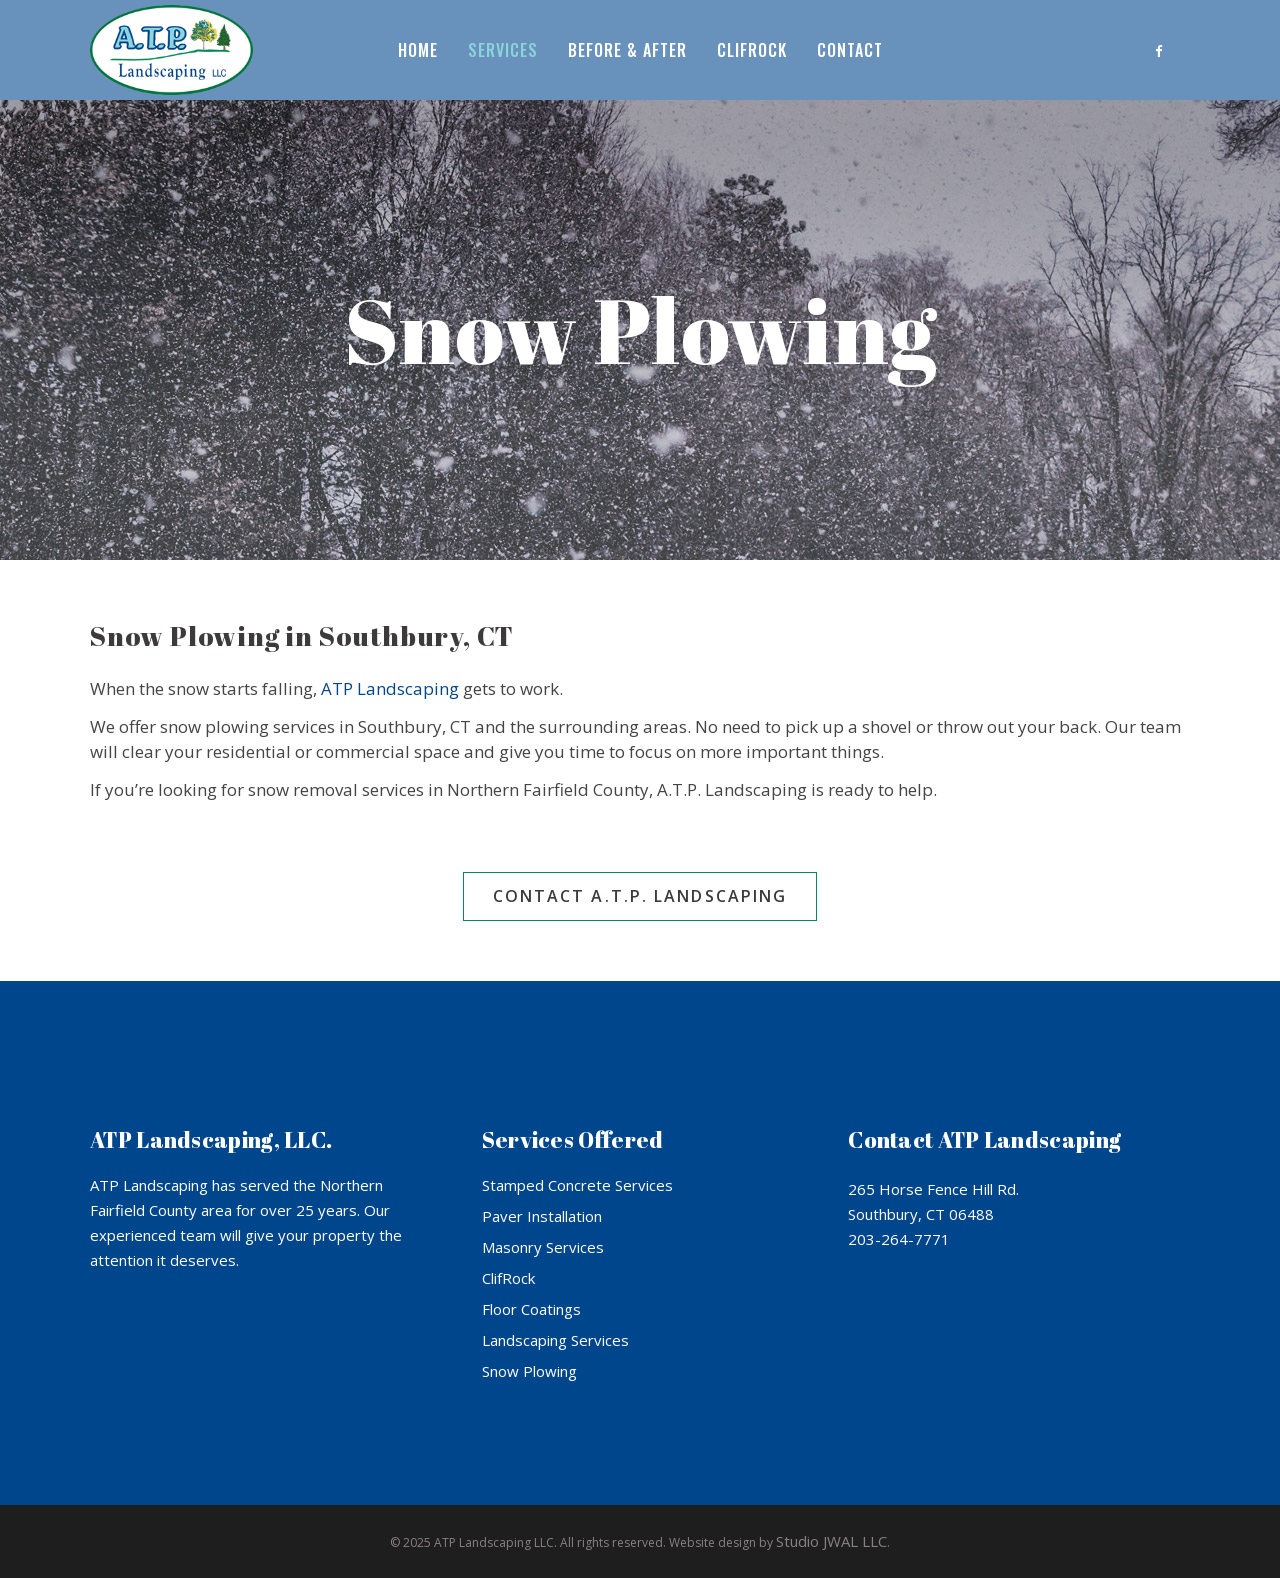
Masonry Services (543, 1247)
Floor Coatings (531, 1309)
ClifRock (508, 1278)
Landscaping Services (555, 1340)
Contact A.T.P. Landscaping (640, 896)
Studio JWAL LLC (831, 1541)
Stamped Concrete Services (577, 1185)
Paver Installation (542, 1216)
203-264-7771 (899, 1239)
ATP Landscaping (390, 688)
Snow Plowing (529, 1371)
